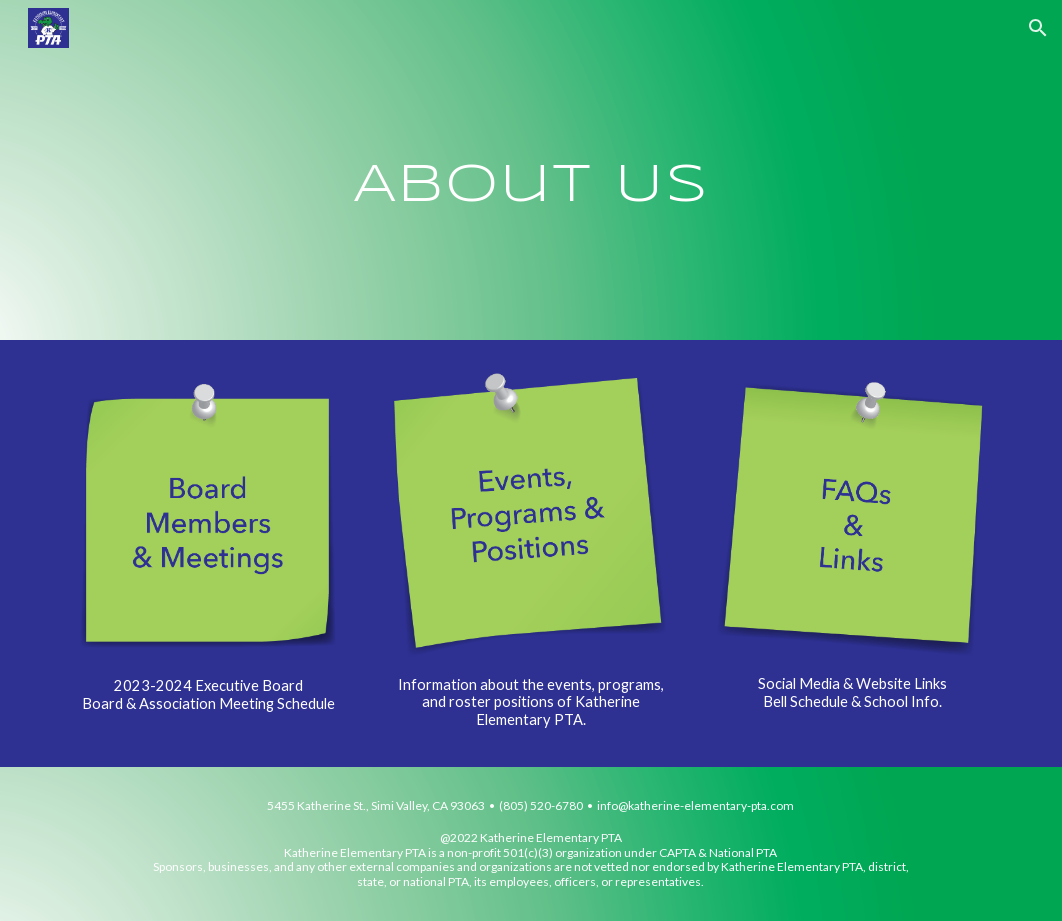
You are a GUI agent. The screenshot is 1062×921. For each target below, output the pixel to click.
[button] (1038, 28)
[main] (531, 169)
